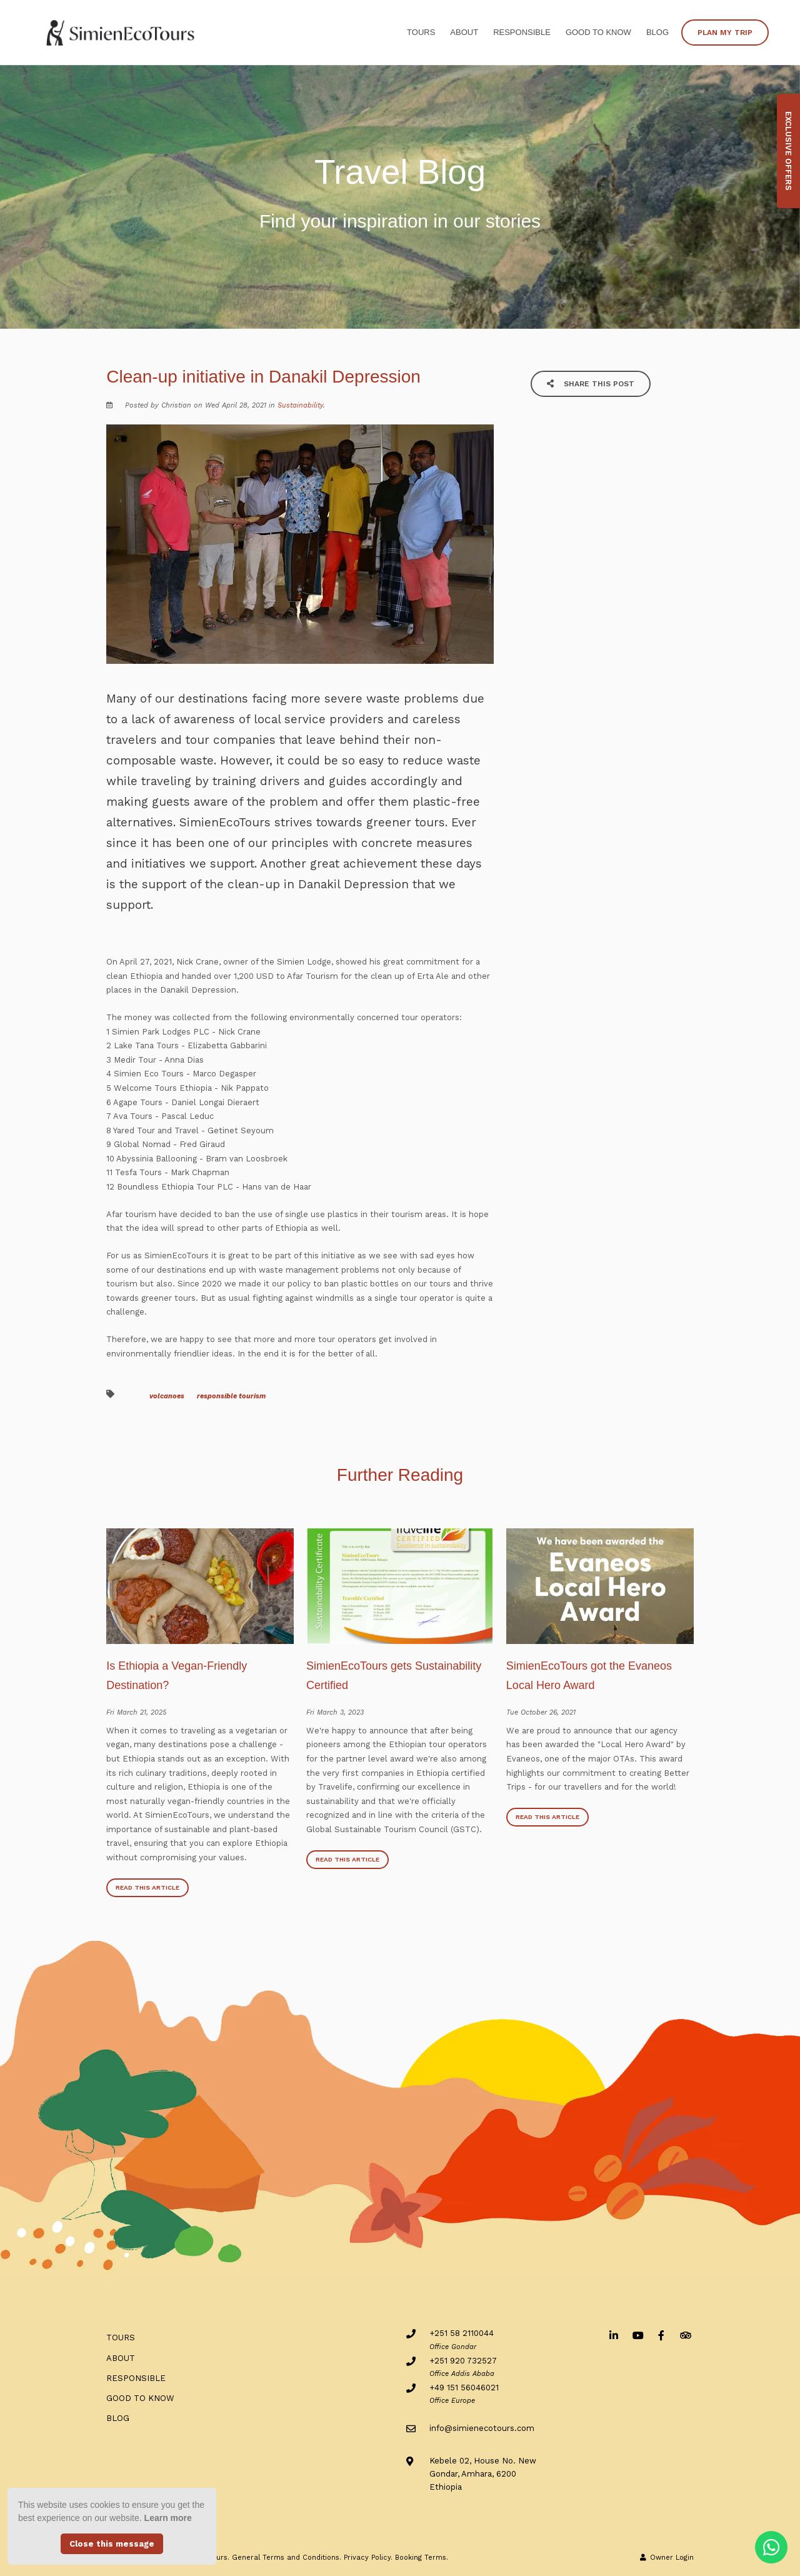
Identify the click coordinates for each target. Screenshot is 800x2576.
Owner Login (667, 2557)
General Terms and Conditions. (286, 2557)
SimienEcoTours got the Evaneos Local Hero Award (589, 1675)
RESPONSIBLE (522, 32)
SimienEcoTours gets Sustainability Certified (393, 1675)
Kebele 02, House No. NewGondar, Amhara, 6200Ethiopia (482, 2474)
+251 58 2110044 (461, 2333)
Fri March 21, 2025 (136, 1712)
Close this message (111, 2543)
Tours (421, 32)
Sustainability (300, 405)
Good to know (598, 32)
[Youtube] (637, 2335)
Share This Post (590, 383)
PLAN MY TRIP (725, 32)
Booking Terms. (421, 2557)
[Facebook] (661, 2335)
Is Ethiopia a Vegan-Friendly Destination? (176, 1675)
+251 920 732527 (463, 2360)
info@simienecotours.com (481, 2428)
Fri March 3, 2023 (335, 1712)
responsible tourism (231, 1396)
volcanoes (166, 1396)
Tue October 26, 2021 (541, 1712)
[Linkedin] (613, 2335)
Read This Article (147, 1887)
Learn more (168, 2518)
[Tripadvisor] (685, 2335)
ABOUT (464, 32)
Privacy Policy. (368, 2557)
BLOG (657, 32)
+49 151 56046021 (464, 2387)
